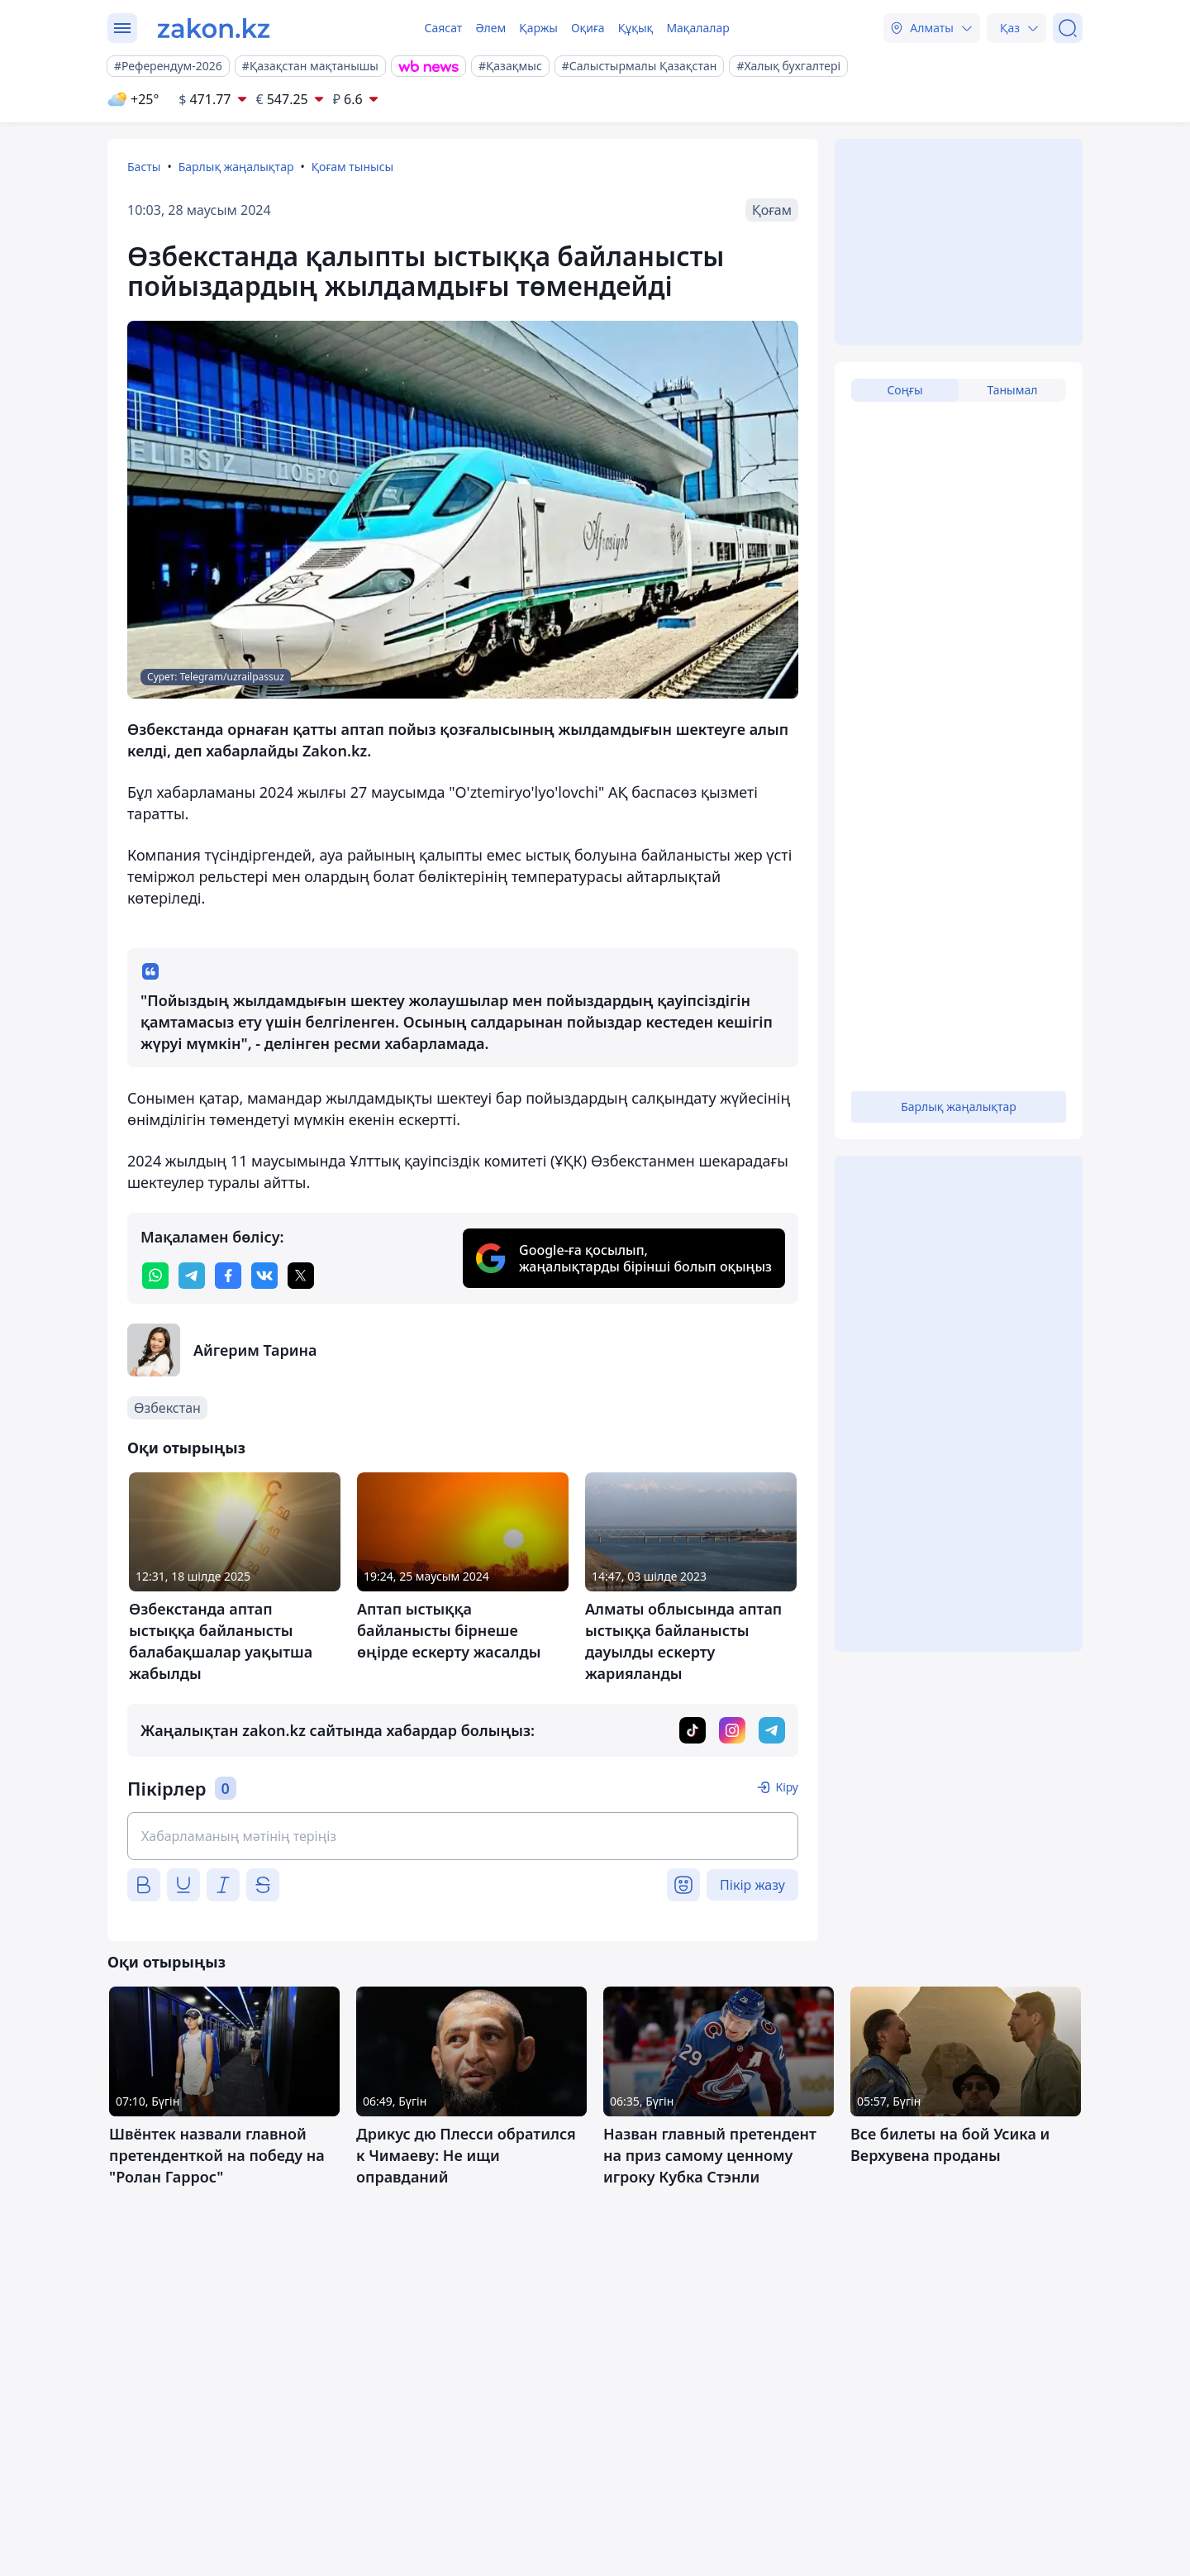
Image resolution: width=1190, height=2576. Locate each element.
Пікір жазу (752, 1885)
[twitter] (301, 1275)
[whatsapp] (155, 1275)
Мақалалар (697, 28)
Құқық (636, 28)
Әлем (490, 28)
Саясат (443, 28)
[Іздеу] (1068, 28)
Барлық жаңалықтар (236, 166)
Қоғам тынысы (353, 166)
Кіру (786, 1787)
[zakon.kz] (213, 28)
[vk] (264, 1275)
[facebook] (228, 1275)
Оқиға (588, 28)
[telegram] (192, 1275)
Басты (143, 166)
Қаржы (538, 28)
